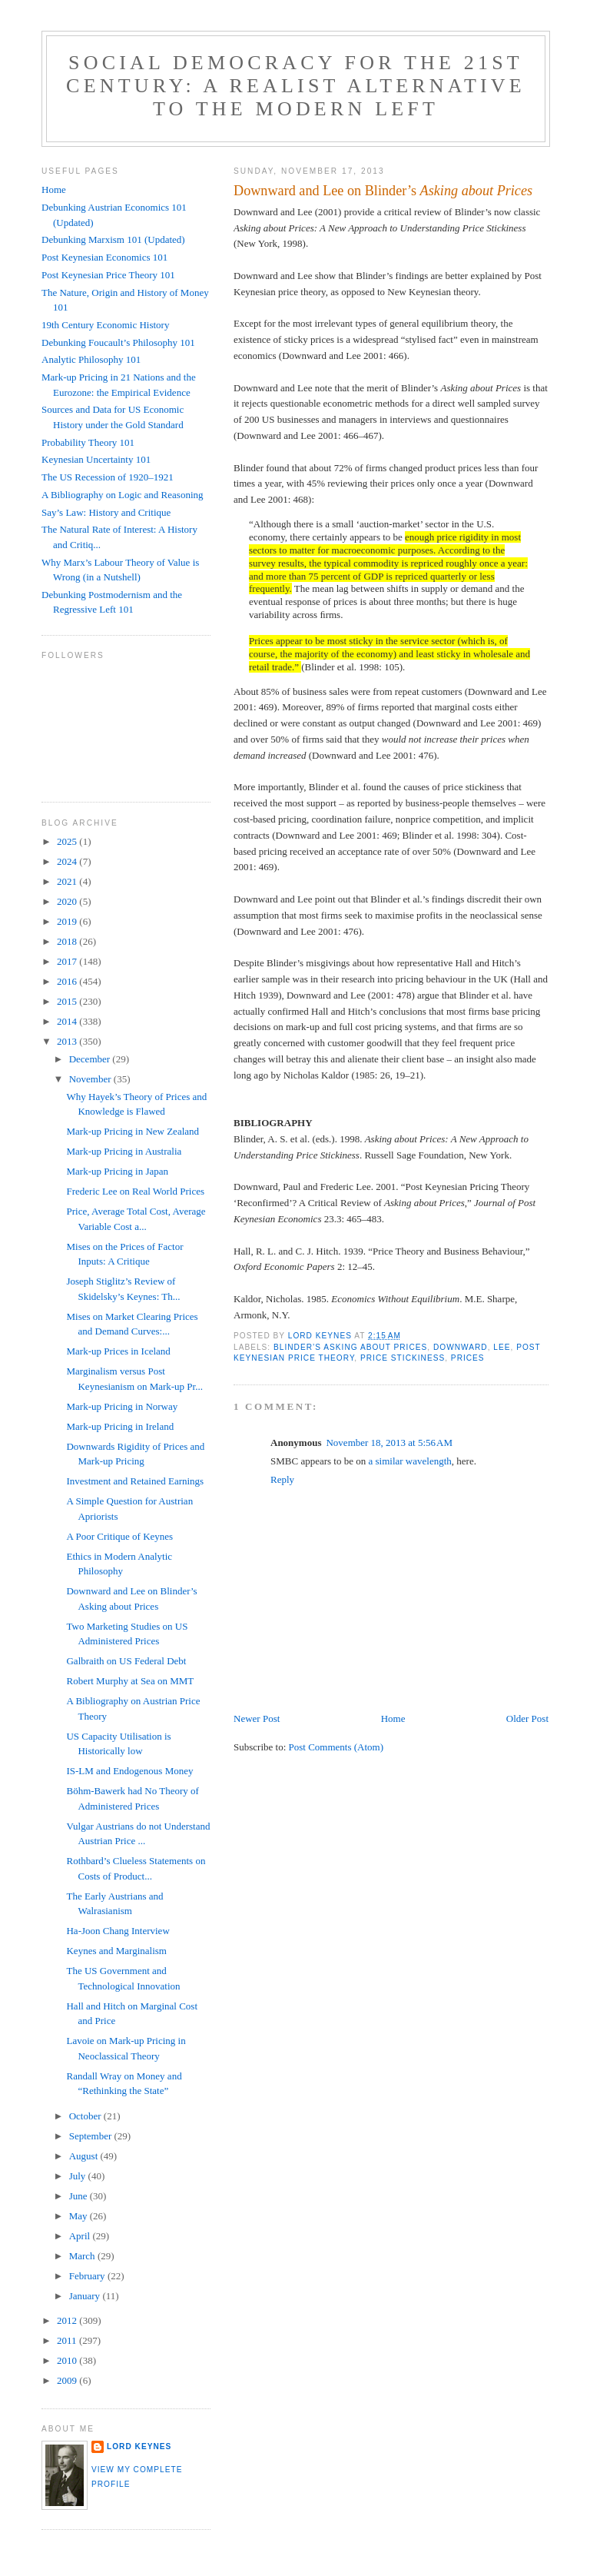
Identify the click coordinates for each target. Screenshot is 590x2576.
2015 (68, 1001)
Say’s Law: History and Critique (106, 512)
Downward (460, 1347)
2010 (68, 2360)
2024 (68, 861)
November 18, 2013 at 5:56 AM (389, 1442)
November (91, 1079)
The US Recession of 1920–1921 (107, 477)
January (86, 2296)
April (81, 2236)
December (91, 1059)
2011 (68, 2340)
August (85, 2156)
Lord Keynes (139, 2446)
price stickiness (402, 1358)
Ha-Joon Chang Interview (117, 1930)
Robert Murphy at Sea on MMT (130, 1681)
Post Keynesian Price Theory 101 (108, 275)
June (79, 2196)
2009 (68, 2380)
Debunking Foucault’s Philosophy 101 (118, 342)
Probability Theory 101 (87, 442)
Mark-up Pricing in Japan (117, 1171)
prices (468, 1358)
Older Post (527, 1718)
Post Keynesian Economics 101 (104, 257)
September (91, 2136)
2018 (68, 941)
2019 (68, 921)
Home (393, 1718)
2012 (68, 2320)
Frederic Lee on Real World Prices (135, 1191)
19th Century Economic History (105, 325)
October (86, 2116)
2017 (68, 961)
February (88, 2276)
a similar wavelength (409, 1461)
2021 (68, 881)
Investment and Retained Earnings (135, 1481)
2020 (68, 901)
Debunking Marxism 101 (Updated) (113, 239)
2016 (68, 981)
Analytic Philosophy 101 (91, 359)
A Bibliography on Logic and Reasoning (122, 494)
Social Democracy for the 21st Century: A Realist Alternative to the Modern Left (295, 86)
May (79, 2216)
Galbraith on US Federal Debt (126, 1661)
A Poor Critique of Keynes (119, 1536)
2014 (68, 1021)
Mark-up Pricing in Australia (123, 1151)
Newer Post (257, 1718)
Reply (282, 1479)
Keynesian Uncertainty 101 (96, 459)
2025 (68, 841)
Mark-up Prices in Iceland (118, 1351)
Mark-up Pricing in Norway (121, 1406)
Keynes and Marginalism (116, 1950)
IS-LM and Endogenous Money (129, 1771)
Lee (501, 1347)
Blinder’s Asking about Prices (350, 1347)
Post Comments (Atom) (336, 1747)
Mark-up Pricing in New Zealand (132, 1131)
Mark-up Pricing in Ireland (120, 1426)
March (83, 2256)
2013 (68, 1041)
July (78, 2176)
